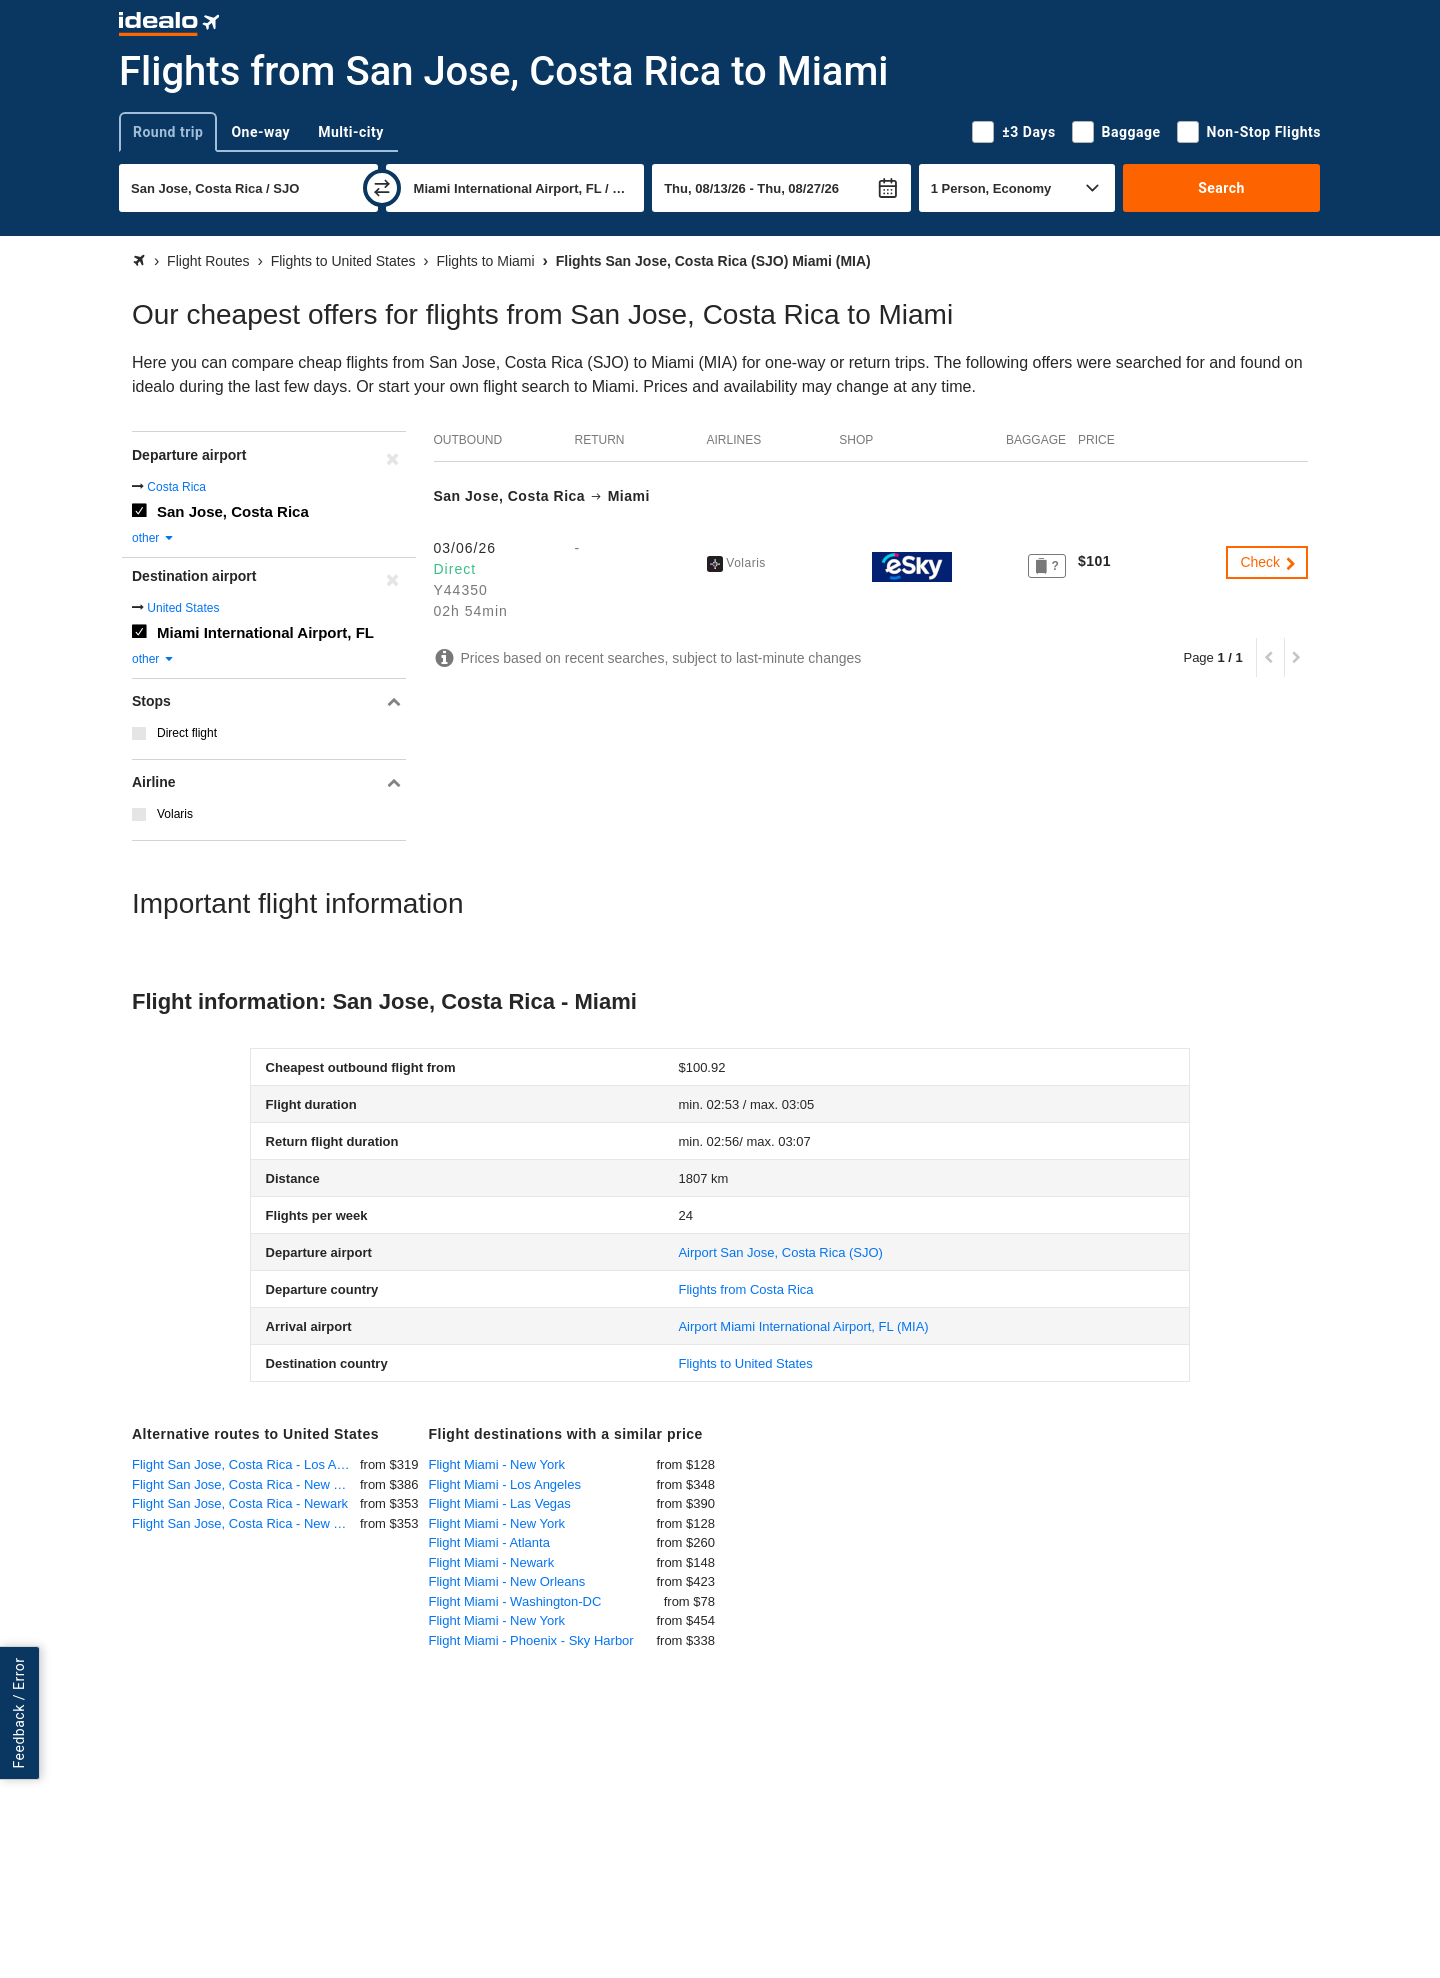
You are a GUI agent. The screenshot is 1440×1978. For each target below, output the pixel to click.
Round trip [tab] (168, 132)
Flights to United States (745, 1363)
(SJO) (780, 1252)
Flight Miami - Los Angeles (505, 1484)
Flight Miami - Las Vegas (500, 1503)
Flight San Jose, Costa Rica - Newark (240, 1503)
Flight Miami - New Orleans (507, 1581)
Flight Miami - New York (497, 1464)
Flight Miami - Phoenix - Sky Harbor (531, 1640)
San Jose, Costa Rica (233, 511)
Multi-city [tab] (351, 132)
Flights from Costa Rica (745, 1289)
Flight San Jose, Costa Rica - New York (245, 1484)
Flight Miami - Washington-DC (515, 1601)
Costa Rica (176, 487)
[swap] (382, 188)
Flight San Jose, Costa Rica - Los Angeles (246, 1464)
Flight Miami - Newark (492, 1562)
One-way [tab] (260, 132)
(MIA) (803, 1326)
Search (1221, 188)
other (153, 538)
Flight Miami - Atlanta (489, 1542)
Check (1269, 562)
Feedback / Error (19, 1713)
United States (183, 608)
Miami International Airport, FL (265, 632)
